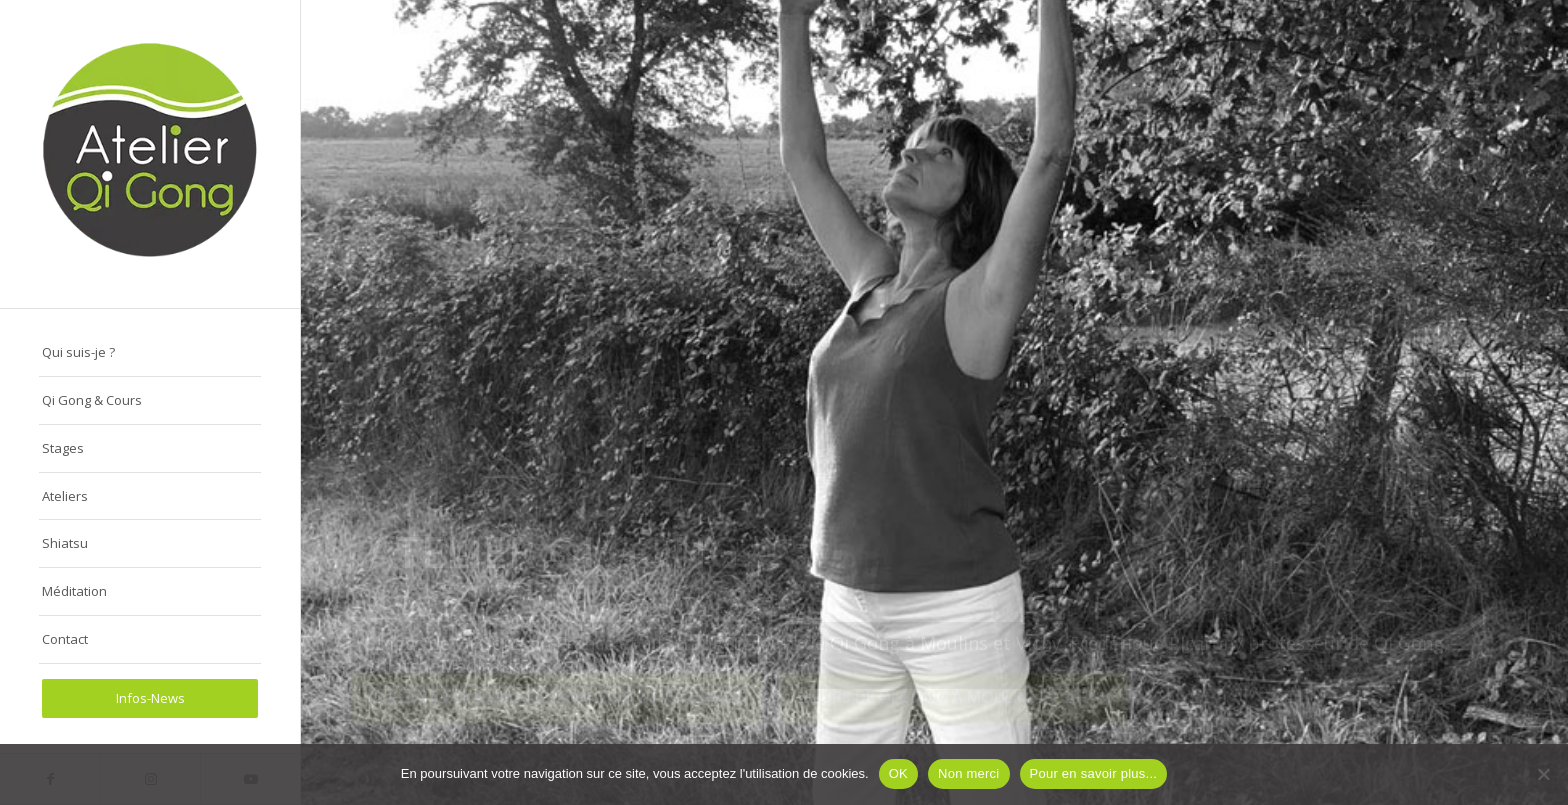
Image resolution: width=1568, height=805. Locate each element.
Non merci (969, 773)
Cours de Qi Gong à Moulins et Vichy (954, 710)
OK (898, 773)
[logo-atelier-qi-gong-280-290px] (150, 154)
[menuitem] (150, 353)
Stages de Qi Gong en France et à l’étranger (556, 710)
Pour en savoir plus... (1094, 773)
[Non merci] (1543, 774)
